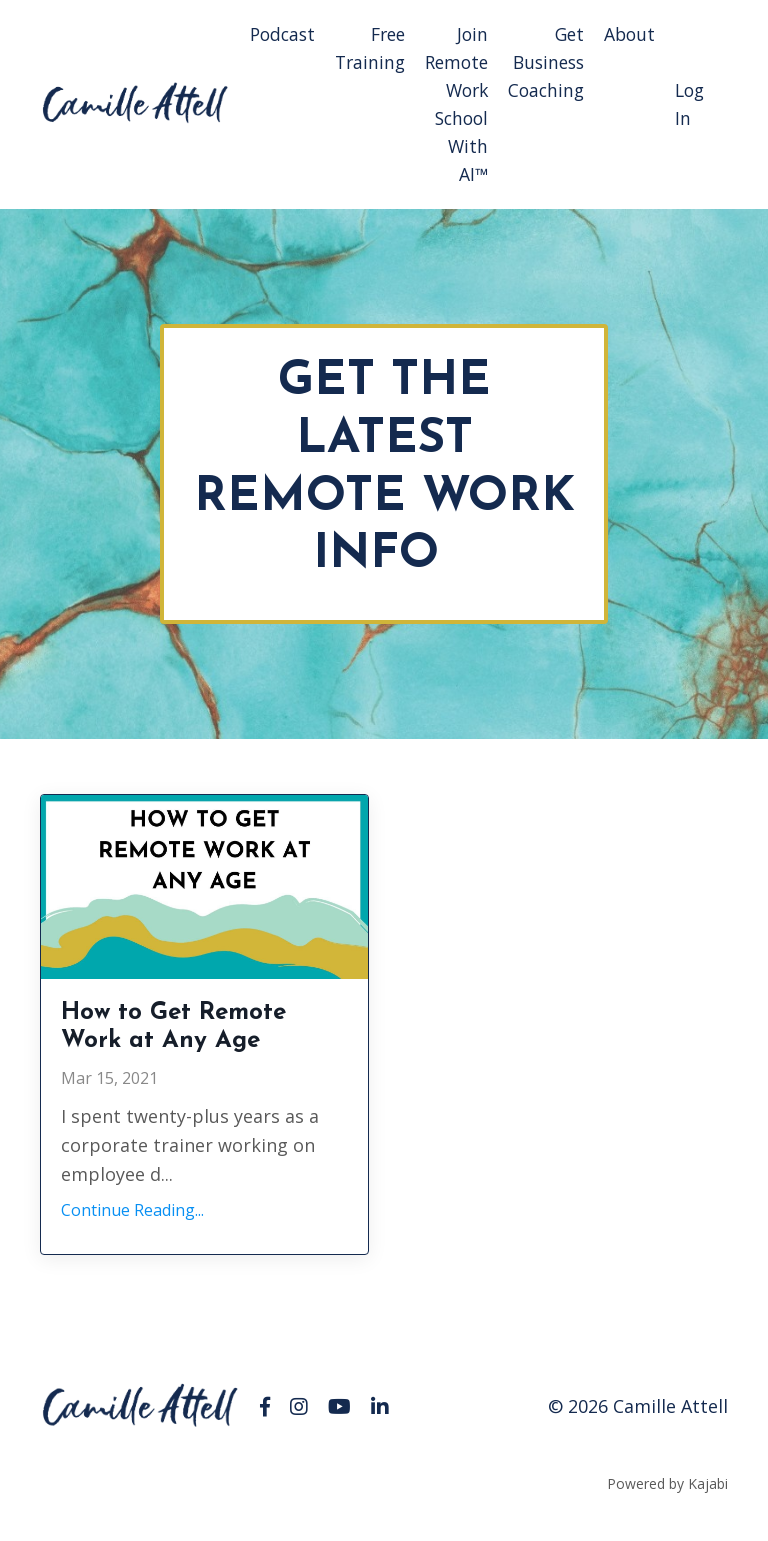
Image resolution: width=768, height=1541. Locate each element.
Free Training (360, 48)
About (629, 34)
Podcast (269, 34)
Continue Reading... (132, 1235)
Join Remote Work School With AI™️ (450, 106)
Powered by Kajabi (667, 1508)
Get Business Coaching (543, 63)
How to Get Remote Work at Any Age (200, 1044)
